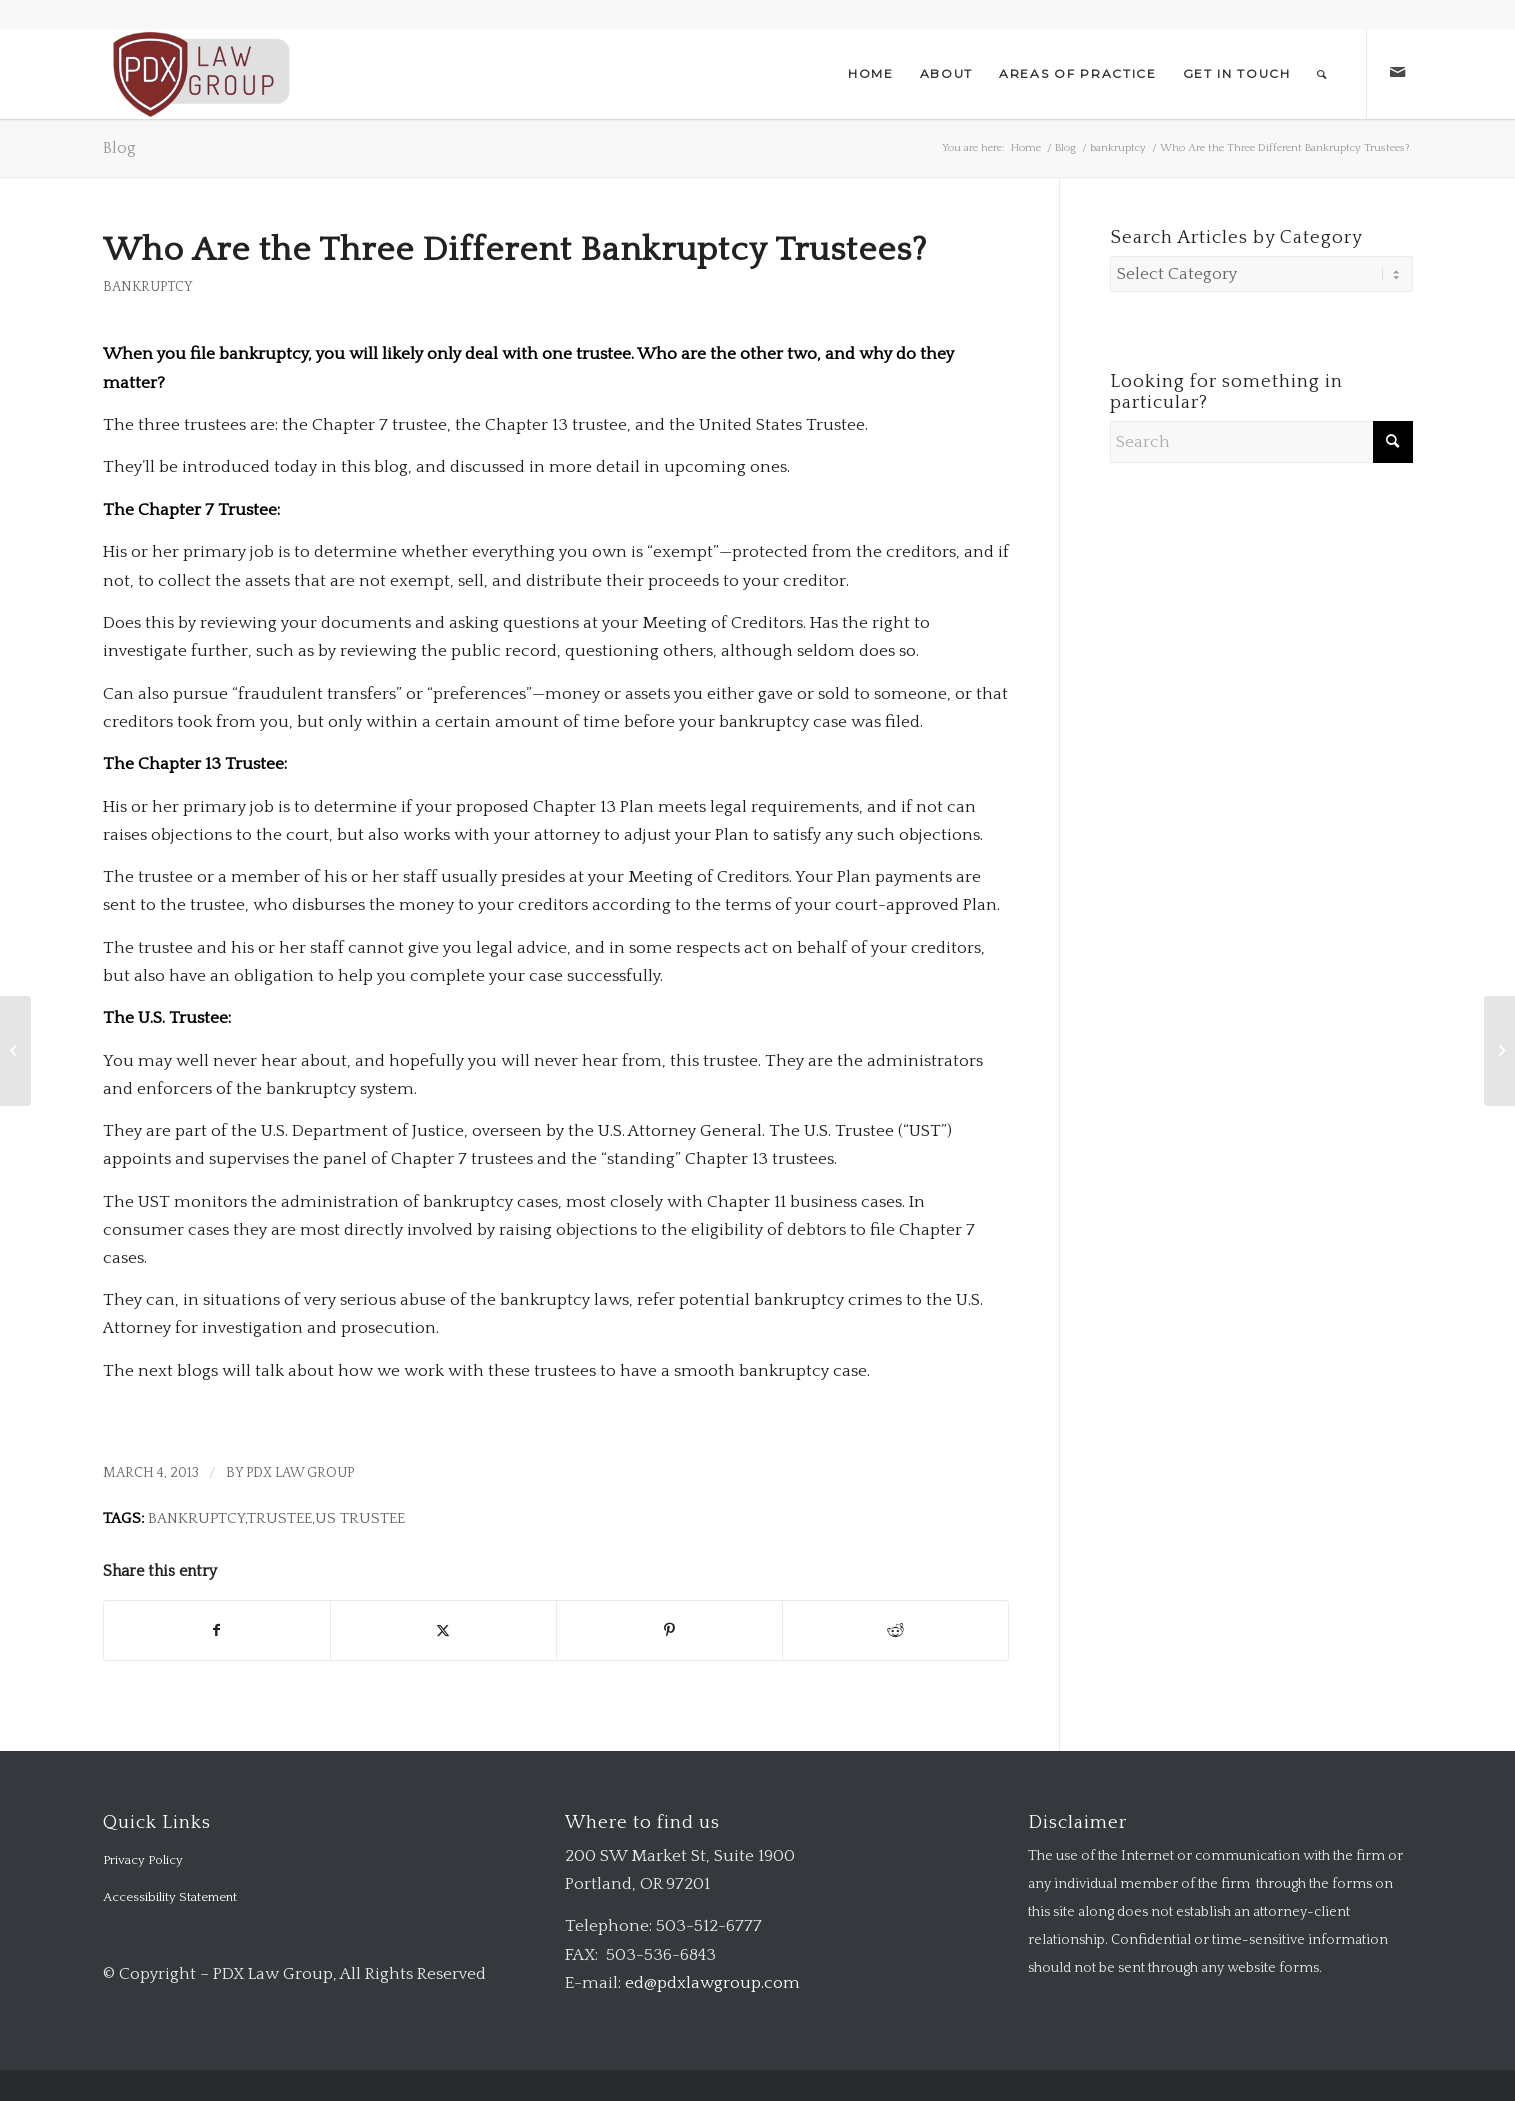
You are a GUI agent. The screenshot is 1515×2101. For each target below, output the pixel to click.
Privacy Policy (143, 1860)
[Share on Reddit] (895, 1630)
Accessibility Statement (170, 1897)
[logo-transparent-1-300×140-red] (199, 74)
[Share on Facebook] (217, 1630)
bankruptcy (148, 287)
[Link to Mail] (1398, 73)
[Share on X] (443, 1630)
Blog (119, 148)
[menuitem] (871, 74)
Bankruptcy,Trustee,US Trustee (276, 1518)
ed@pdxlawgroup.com (712, 1983)
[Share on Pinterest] (669, 1630)
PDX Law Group (300, 1473)
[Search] (1322, 74)
